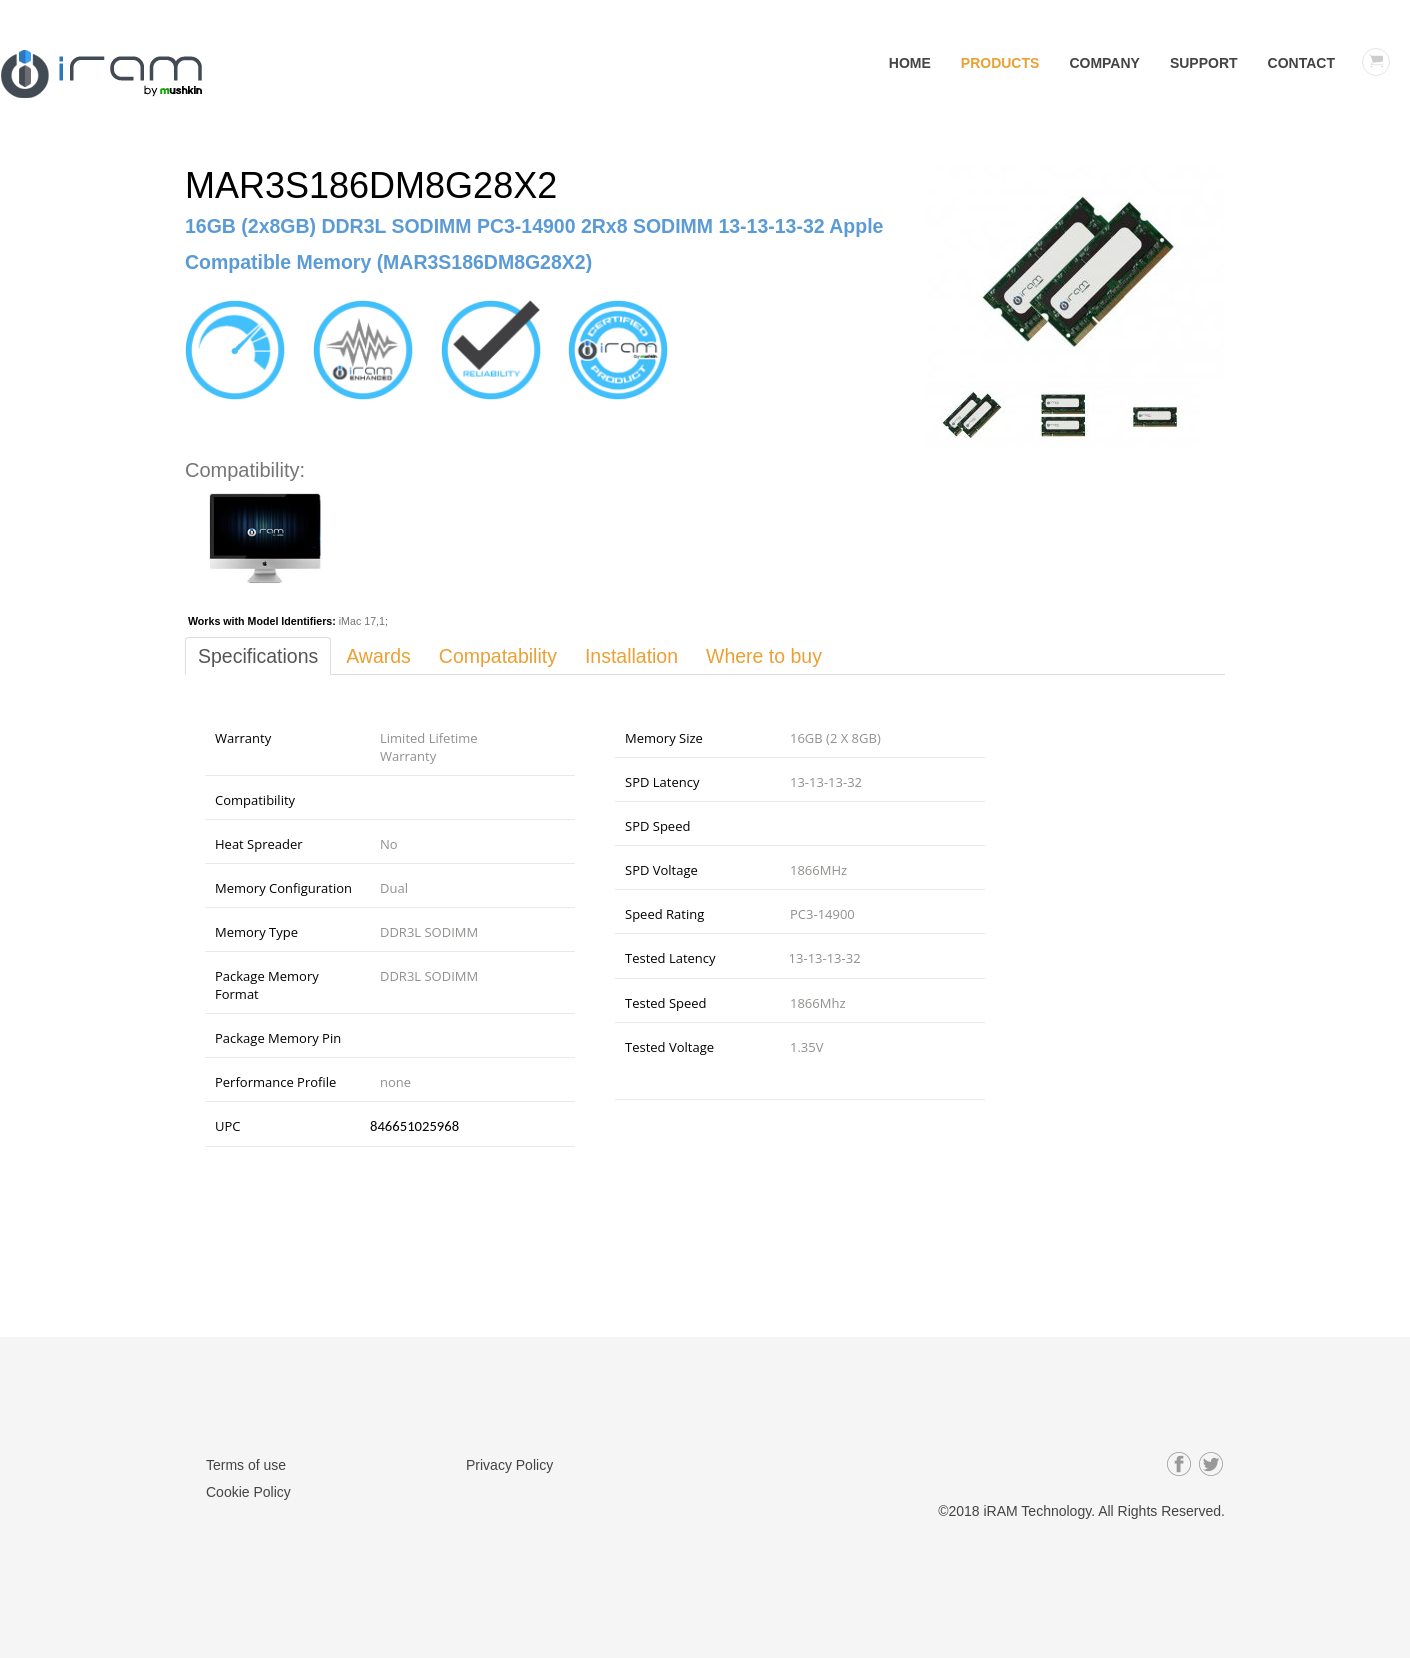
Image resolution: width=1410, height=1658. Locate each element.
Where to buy (776, 656)
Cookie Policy (248, 1491)
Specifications (259, 656)
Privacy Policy (509, 1465)
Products (1000, 63)
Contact (1301, 63)
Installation (641, 656)
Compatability (504, 656)
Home (910, 63)
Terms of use (246, 1465)
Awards (382, 656)
